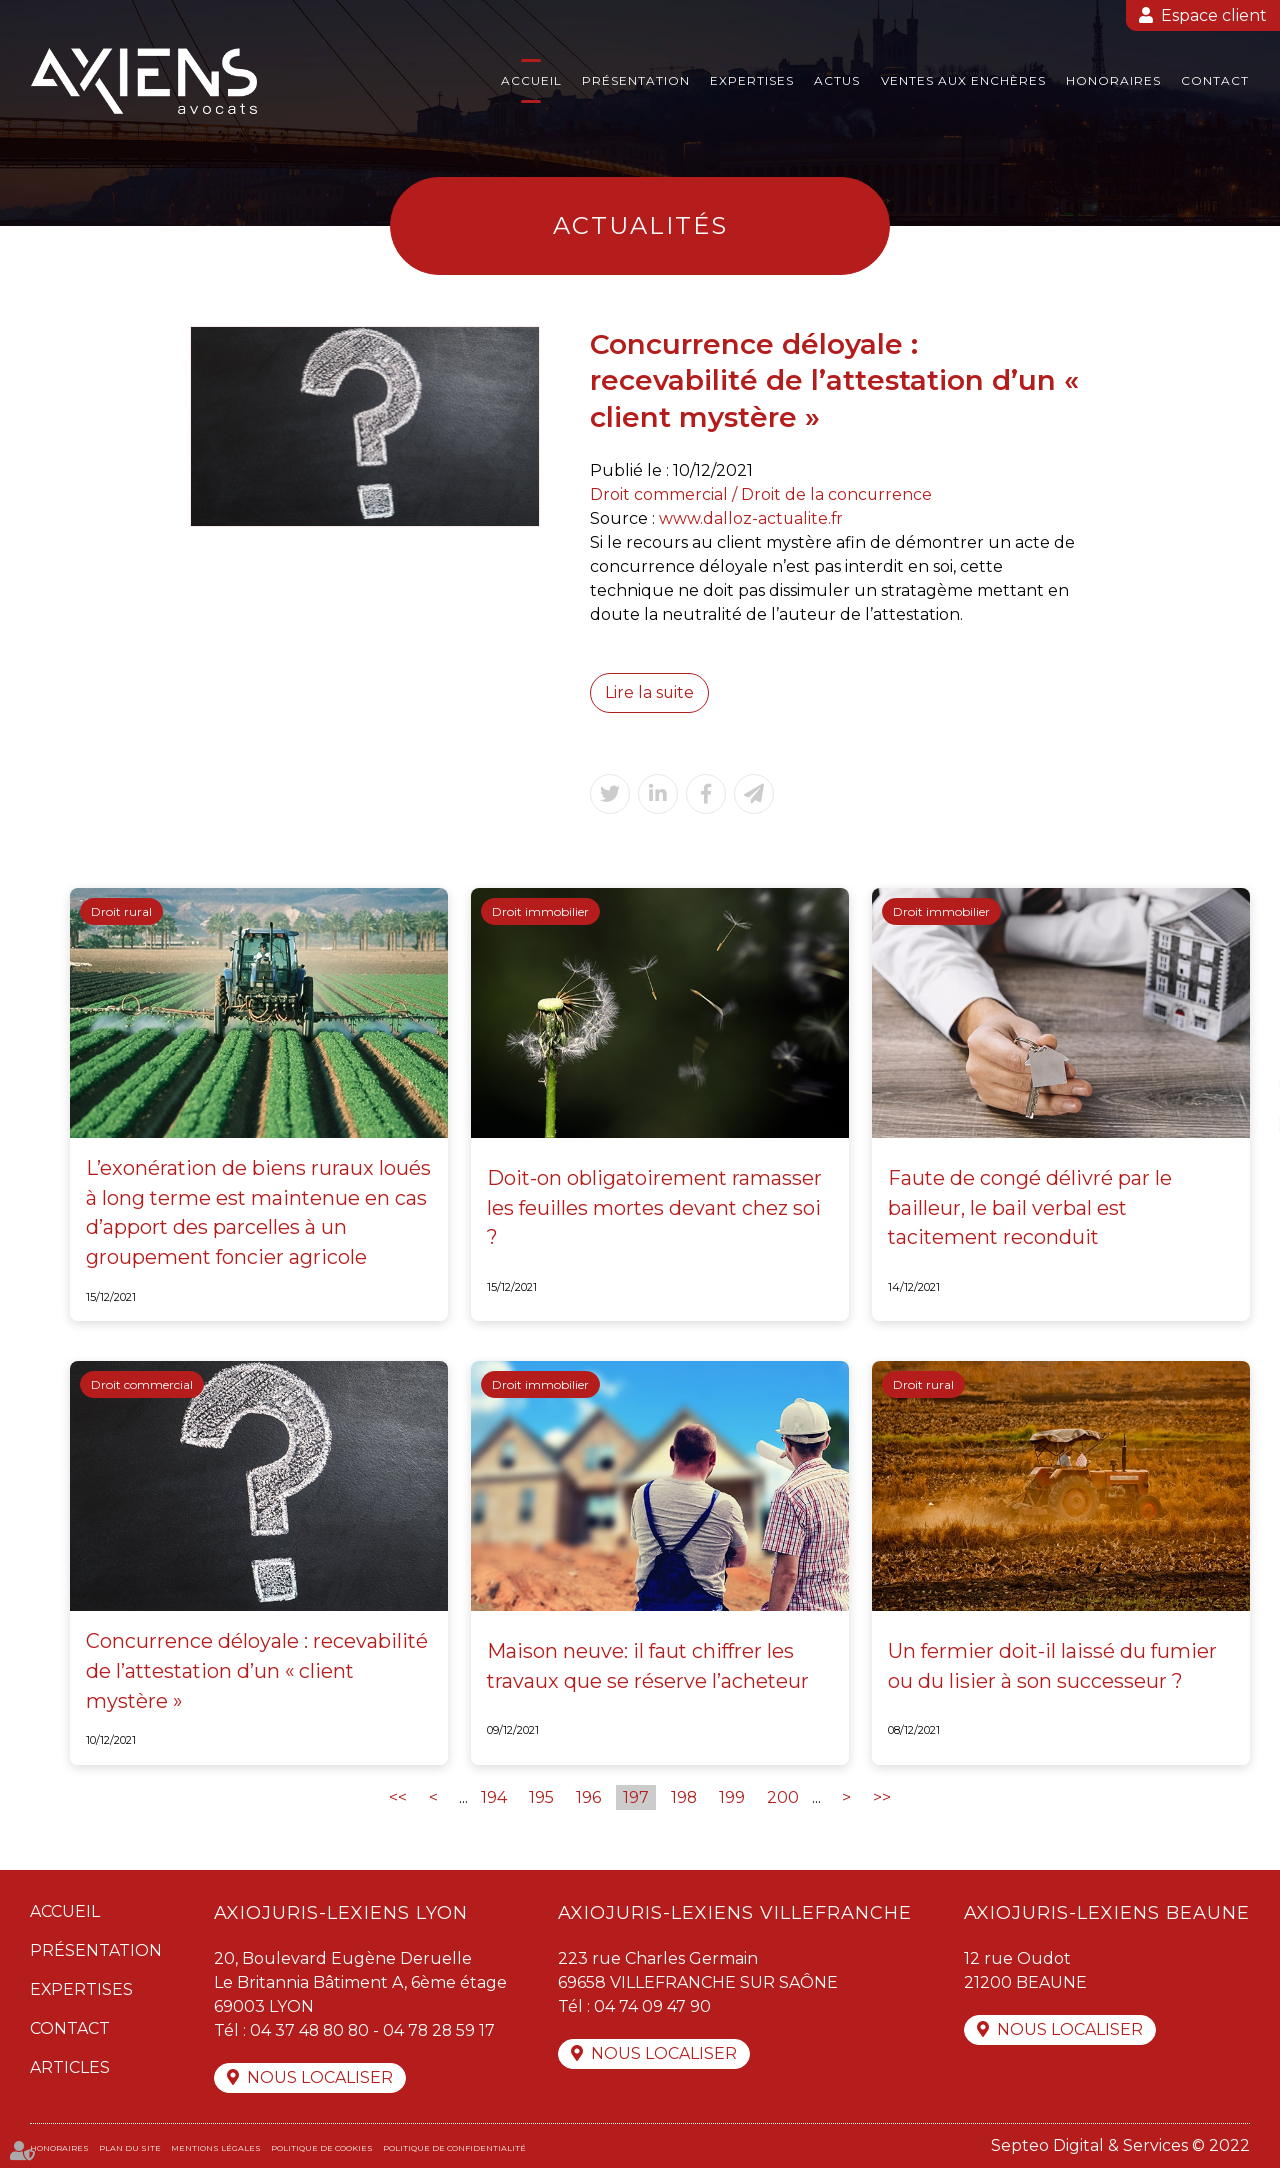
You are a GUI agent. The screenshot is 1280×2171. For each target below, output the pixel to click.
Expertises (752, 80)
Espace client (1214, 15)
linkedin (1240, 1126)
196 (588, 1799)
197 (636, 1799)
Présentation (636, 80)
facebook (1240, 1046)
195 (541, 1799)
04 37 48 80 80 (311, 2032)
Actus (837, 80)
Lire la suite (650, 692)
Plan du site (130, 2151)
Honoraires (1113, 80)
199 (733, 1799)
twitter (1240, 1086)
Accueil (531, 80)
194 (494, 1799)
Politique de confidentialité (454, 2151)
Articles (70, 2069)
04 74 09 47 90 (652, 2008)
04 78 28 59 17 (443, 2032)
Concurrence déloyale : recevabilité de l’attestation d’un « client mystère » (257, 1674)
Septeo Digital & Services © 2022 (1120, 2148)
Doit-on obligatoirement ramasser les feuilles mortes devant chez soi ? (656, 1209)
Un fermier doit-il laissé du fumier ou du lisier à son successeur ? (1054, 1669)
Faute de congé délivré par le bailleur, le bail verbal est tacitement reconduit (1030, 1209)
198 (684, 1799)
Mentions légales (216, 2151)
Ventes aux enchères (963, 80)
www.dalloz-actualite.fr (752, 518)
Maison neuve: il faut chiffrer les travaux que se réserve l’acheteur (649, 1669)
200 (784, 1799)
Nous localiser (320, 2080)
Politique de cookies (322, 2151)
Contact (1215, 80)
